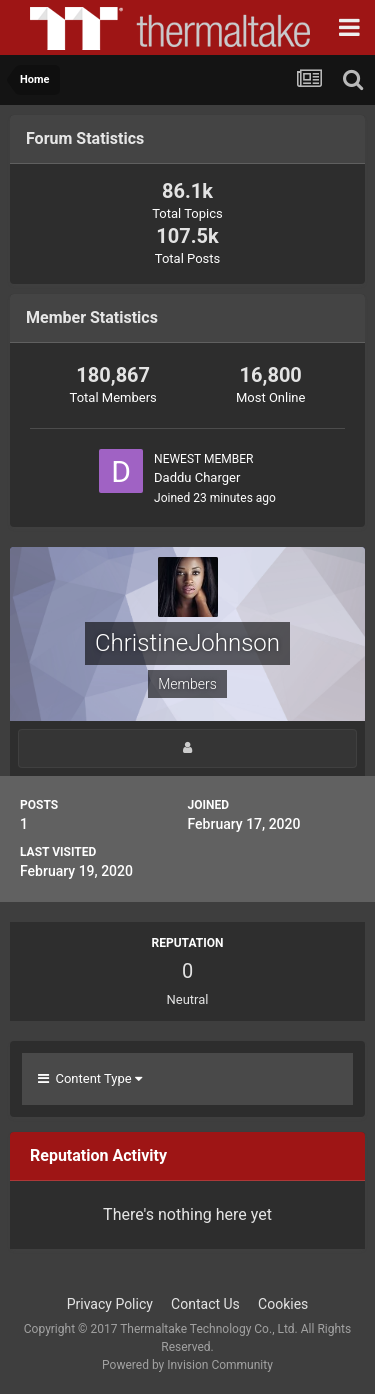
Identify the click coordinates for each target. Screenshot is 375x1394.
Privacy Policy (110, 1304)
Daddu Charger (197, 477)
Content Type (90, 1078)
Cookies (283, 1304)
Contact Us (205, 1304)
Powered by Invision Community (187, 1365)
